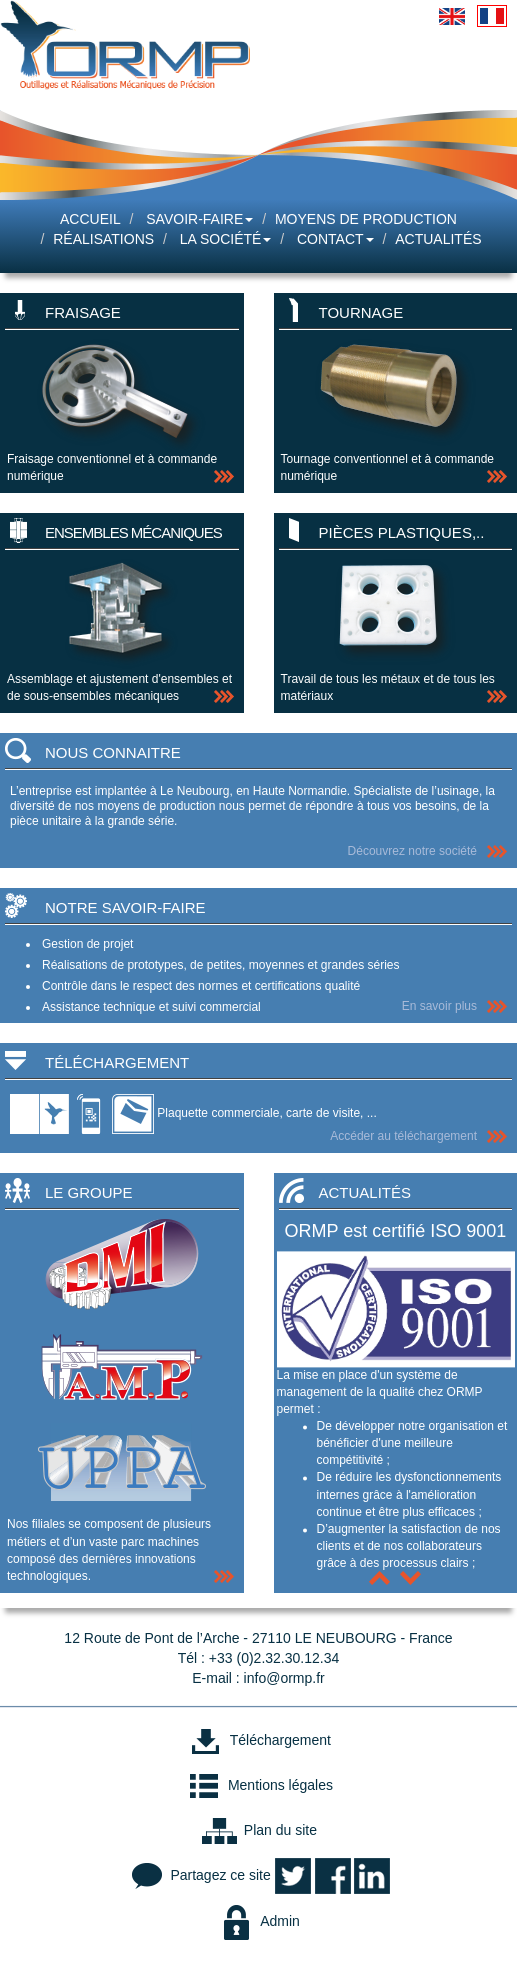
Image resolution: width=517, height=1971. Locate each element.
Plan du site (258, 1830)
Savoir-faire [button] (199, 219)
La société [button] (226, 239)
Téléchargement (258, 1740)
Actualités (438, 239)
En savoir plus (439, 1006)
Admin (258, 1921)
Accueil (90, 219)
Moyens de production (366, 219)
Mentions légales (258, 1785)
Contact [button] (335, 239)
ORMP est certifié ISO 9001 (396, 1231)
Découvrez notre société (412, 851)
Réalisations (103, 239)
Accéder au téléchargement (403, 1136)
